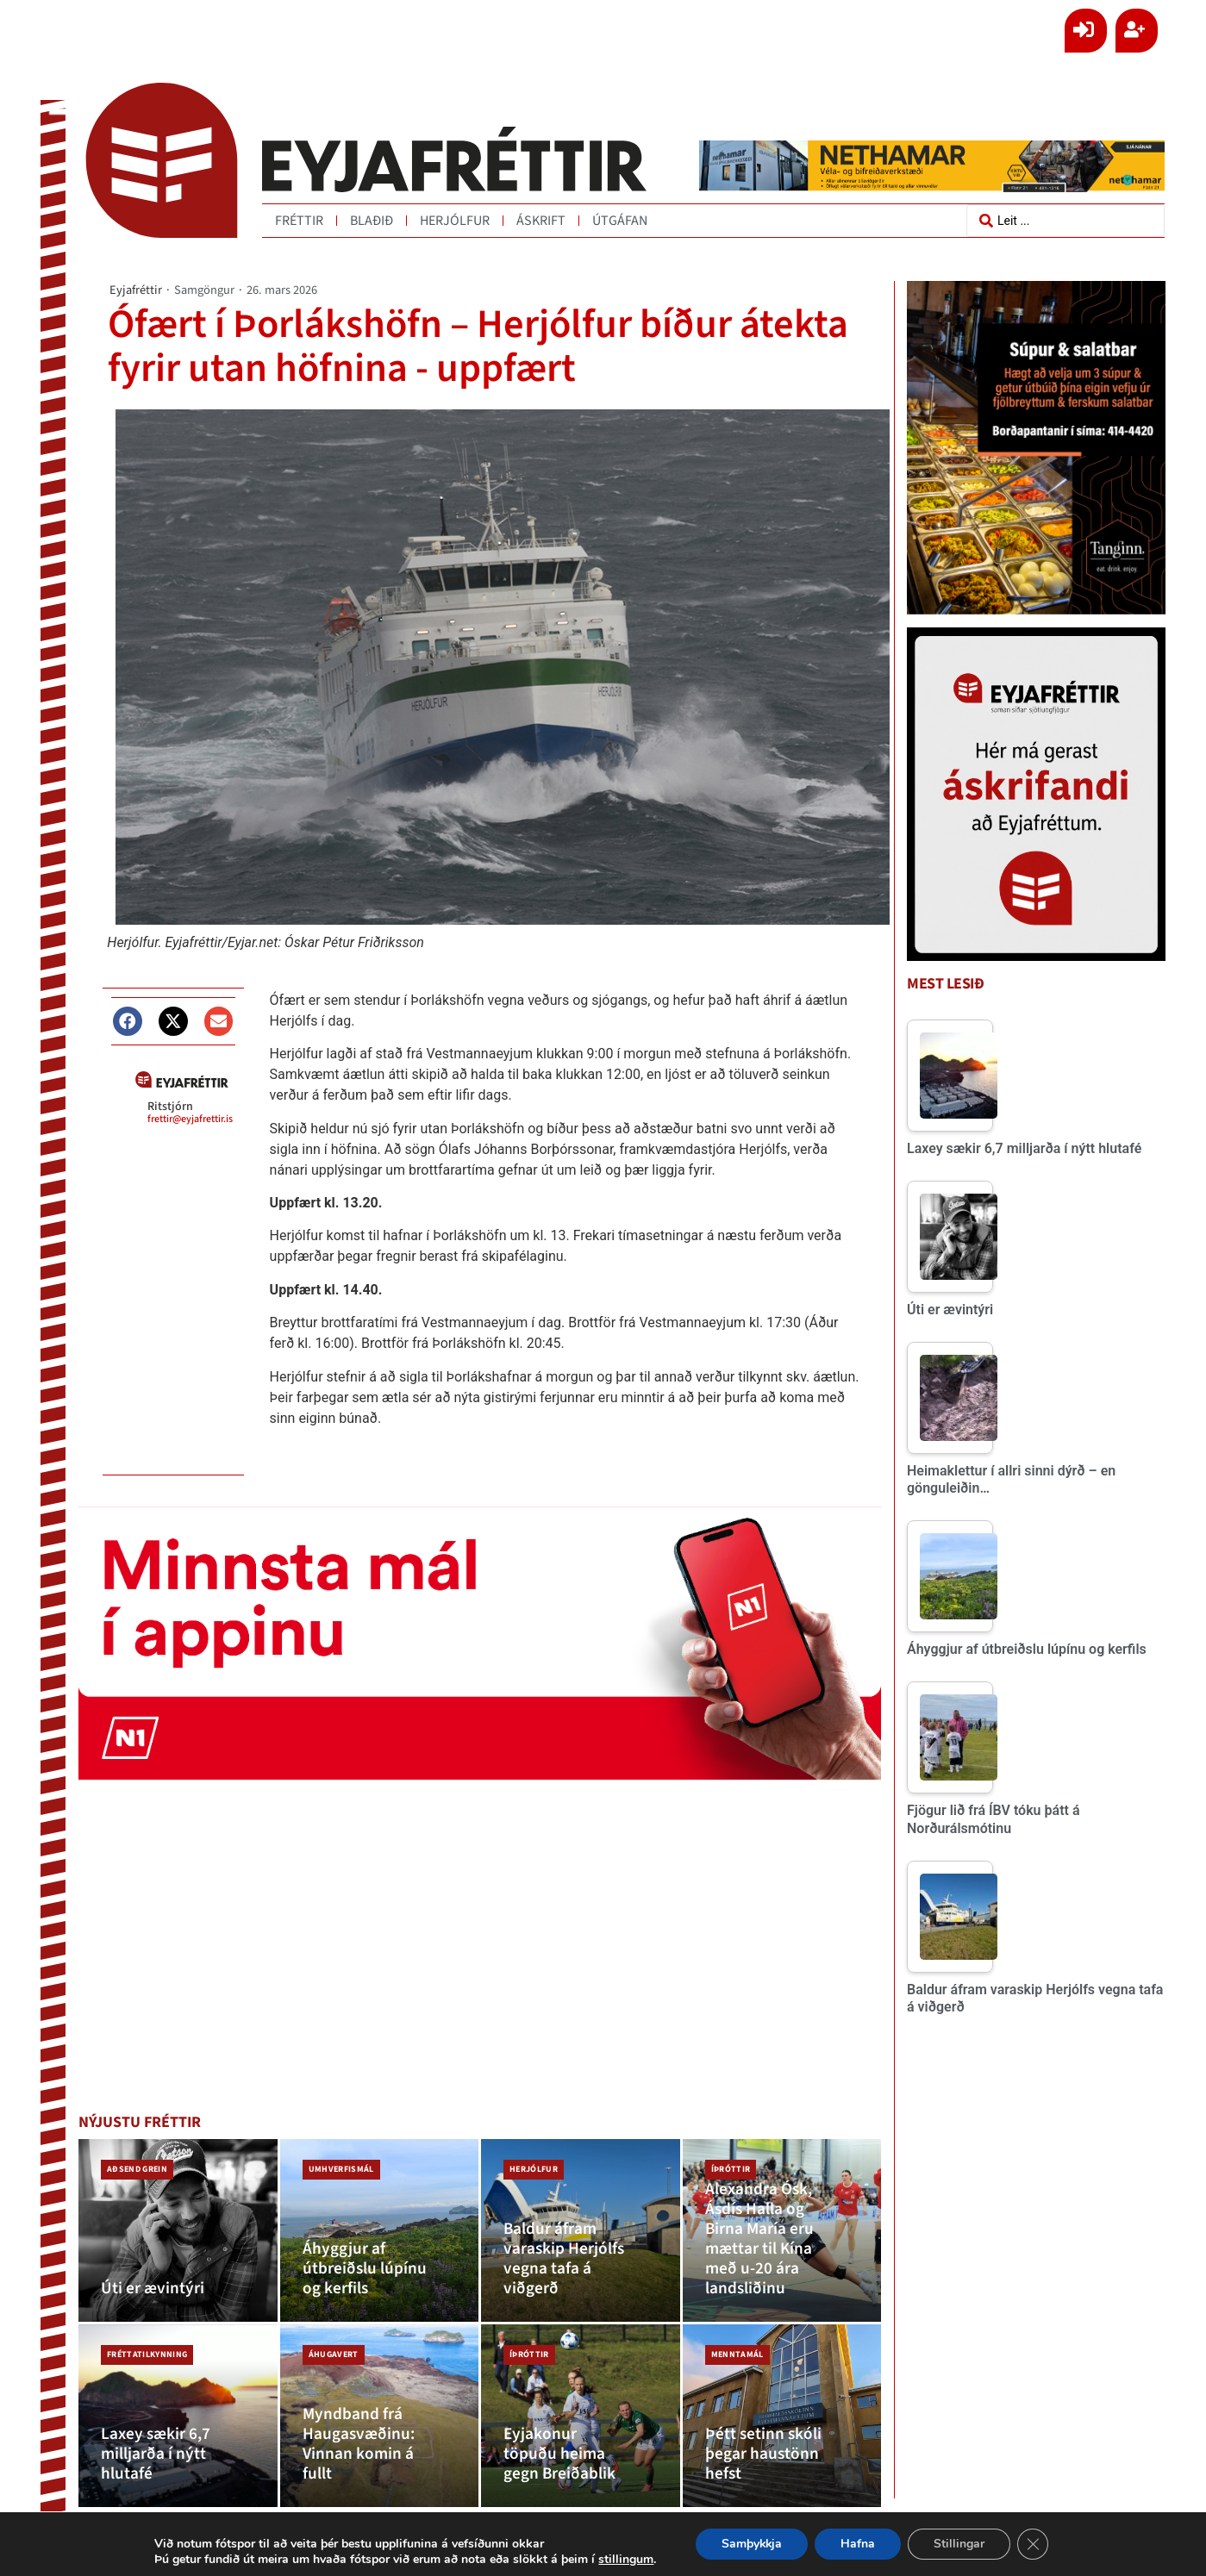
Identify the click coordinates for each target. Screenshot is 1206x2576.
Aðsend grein (137, 2169)
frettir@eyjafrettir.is (190, 1118)
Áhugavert (334, 2354)
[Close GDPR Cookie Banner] (1042, 2544)
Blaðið (371, 220)
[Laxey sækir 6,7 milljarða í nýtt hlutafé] (178, 2415)
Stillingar (968, 2544)
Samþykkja (759, 2544)
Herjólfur (455, 220)
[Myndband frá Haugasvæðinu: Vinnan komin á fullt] (379, 2415)
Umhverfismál (341, 2169)
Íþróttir (731, 2169)
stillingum (631, 2560)
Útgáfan (619, 220)
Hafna (867, 2544)
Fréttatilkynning (147, 2354)
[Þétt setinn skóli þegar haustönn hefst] (782, 2415)
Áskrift (541, 220)
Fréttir (299, 220)
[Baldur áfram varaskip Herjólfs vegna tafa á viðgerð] (580, 2230)
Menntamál (737, 2354)
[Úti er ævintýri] (178, 2230)
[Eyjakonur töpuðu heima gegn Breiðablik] (580, 2415)
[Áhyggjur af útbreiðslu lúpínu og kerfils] (379, 2230)
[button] (127, 1020)
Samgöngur (204, 290)
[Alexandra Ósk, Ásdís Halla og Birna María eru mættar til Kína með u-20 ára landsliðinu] (782, 2230)
